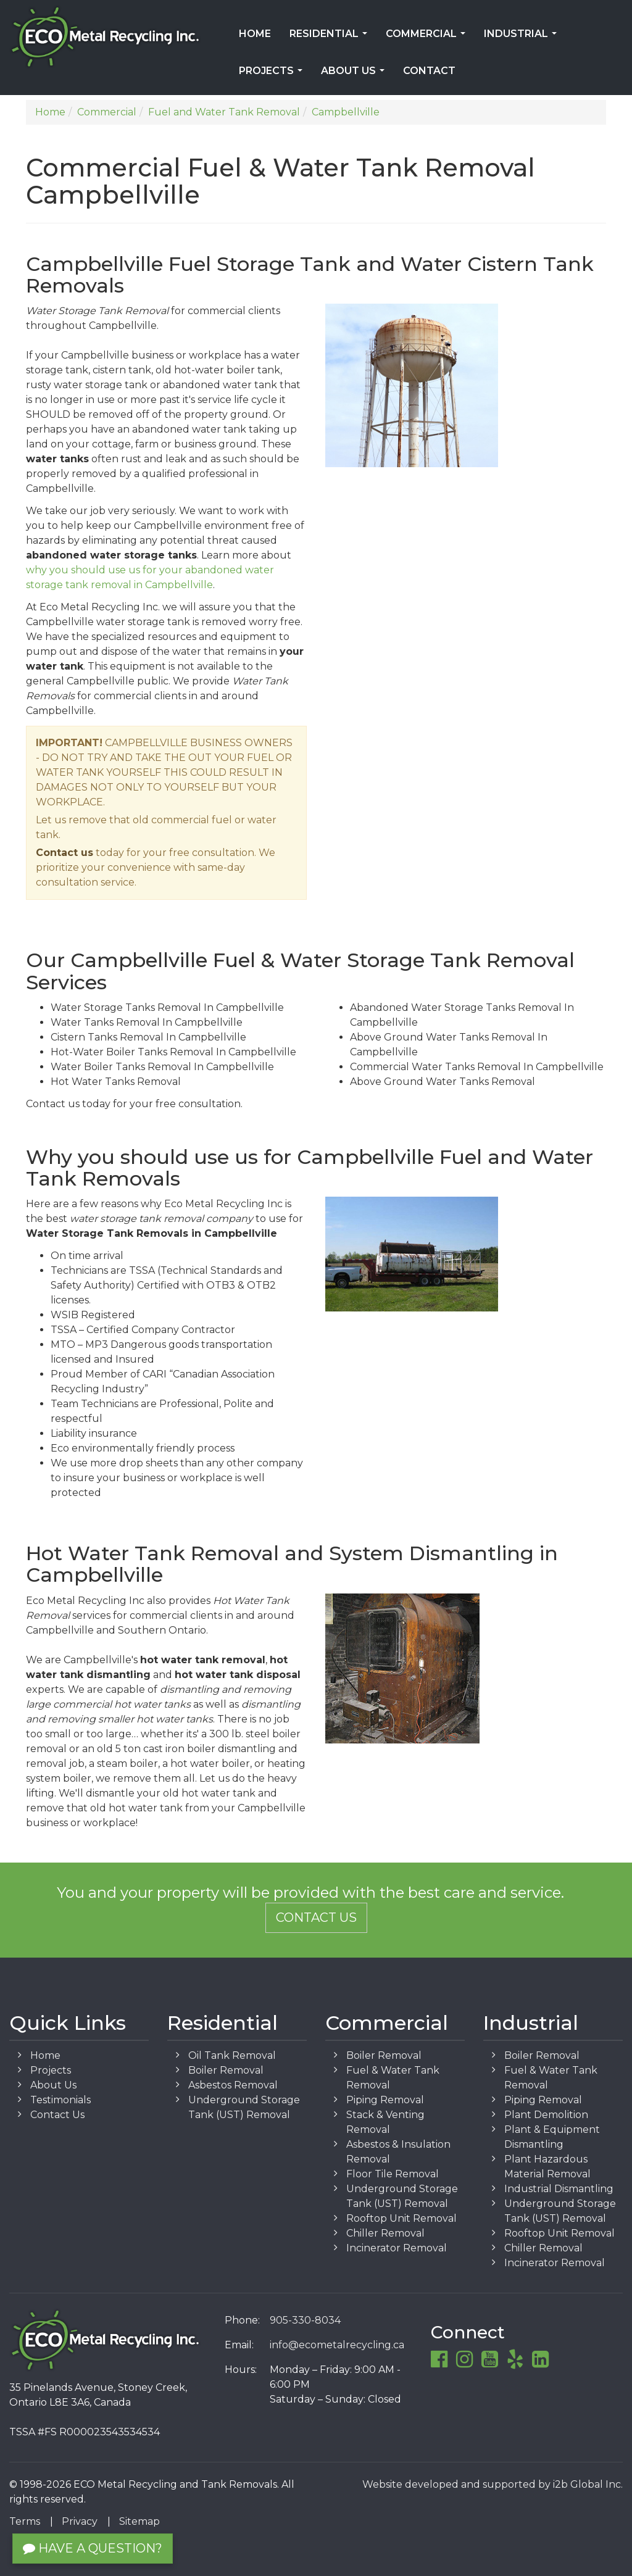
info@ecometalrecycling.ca (337, 2345)
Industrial (523, 38)
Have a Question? (92, 2548)
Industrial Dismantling (558, 2189)
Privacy (80, 2521)
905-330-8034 (305, 2320)
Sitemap (139, 2521)
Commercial (428, 38)
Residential (330, 38)
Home (255, 33)
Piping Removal (385, 2100)
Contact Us (316, 1917)
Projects (273, 75)
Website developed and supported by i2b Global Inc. (492, 2484)
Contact (429, 71)
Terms (24, 2521)
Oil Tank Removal (232, 2055)
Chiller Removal (385, 2233)
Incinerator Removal (396, 2248)
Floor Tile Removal (392, 2174)
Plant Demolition (546, 2115)
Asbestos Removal (233, 2085)
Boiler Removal (226, 2070)
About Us (355, 75)
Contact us (64, 852)
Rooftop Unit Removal (401, 2218)
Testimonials (60, 2100)
